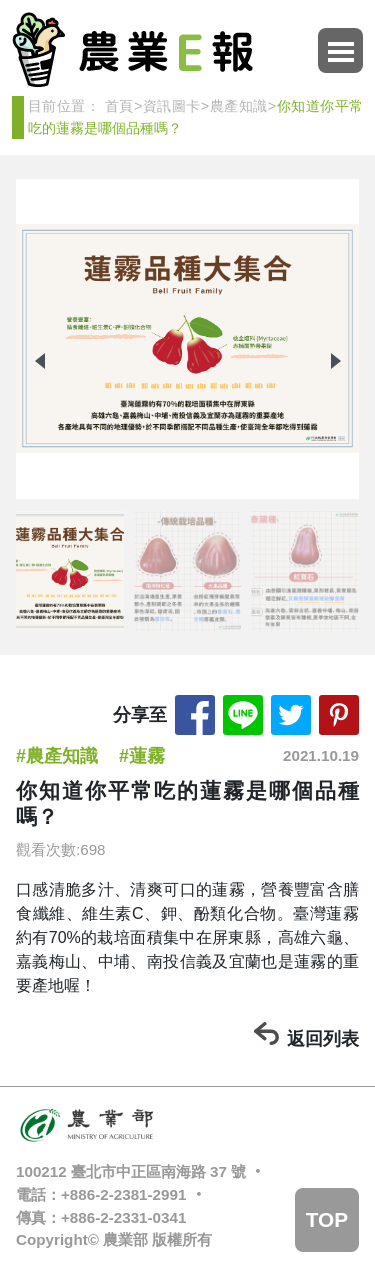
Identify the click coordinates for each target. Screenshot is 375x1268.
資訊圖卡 (171, 106)
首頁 (119, 106)
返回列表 (323, 1039)
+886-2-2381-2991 (123, 1194)
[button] (335, 361)
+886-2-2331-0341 (123, 1217)
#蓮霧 (142, 756)
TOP (327, 1219)
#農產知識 (57, 756)
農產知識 (238, 106)
